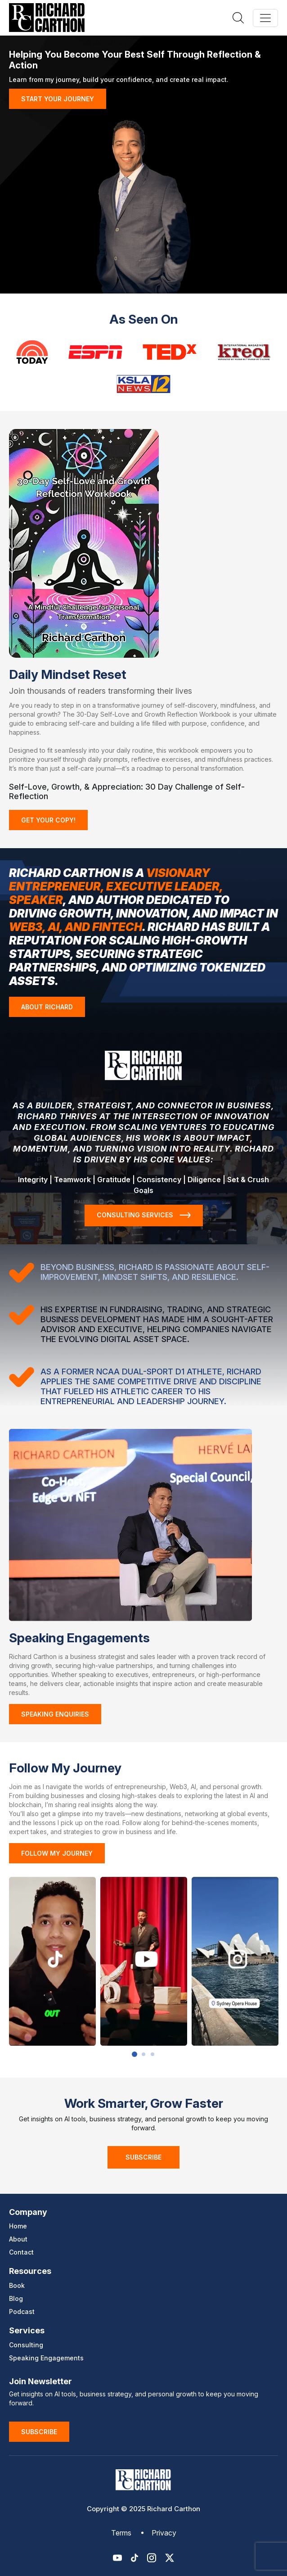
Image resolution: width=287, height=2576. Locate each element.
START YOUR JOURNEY (57, 99)
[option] (52, 1961)
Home (18, 2226)
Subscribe (143, 2157)
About (18, 2239)
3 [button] (152, 2054)
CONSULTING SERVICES (144, 1215)
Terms (121, 2532)
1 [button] (134, 2054)
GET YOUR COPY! (48, 820)
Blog (16, 2298)
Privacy (164, 2532)
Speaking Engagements (46, 2358)
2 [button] (143, 2054)
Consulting (26, 2345)
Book (17, 2285)
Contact (21, 2252)
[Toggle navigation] (265, 18)
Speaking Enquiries (55, 1714)
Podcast (22, 2311)
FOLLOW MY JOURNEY (57, 1853)
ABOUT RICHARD (47, 1007)
